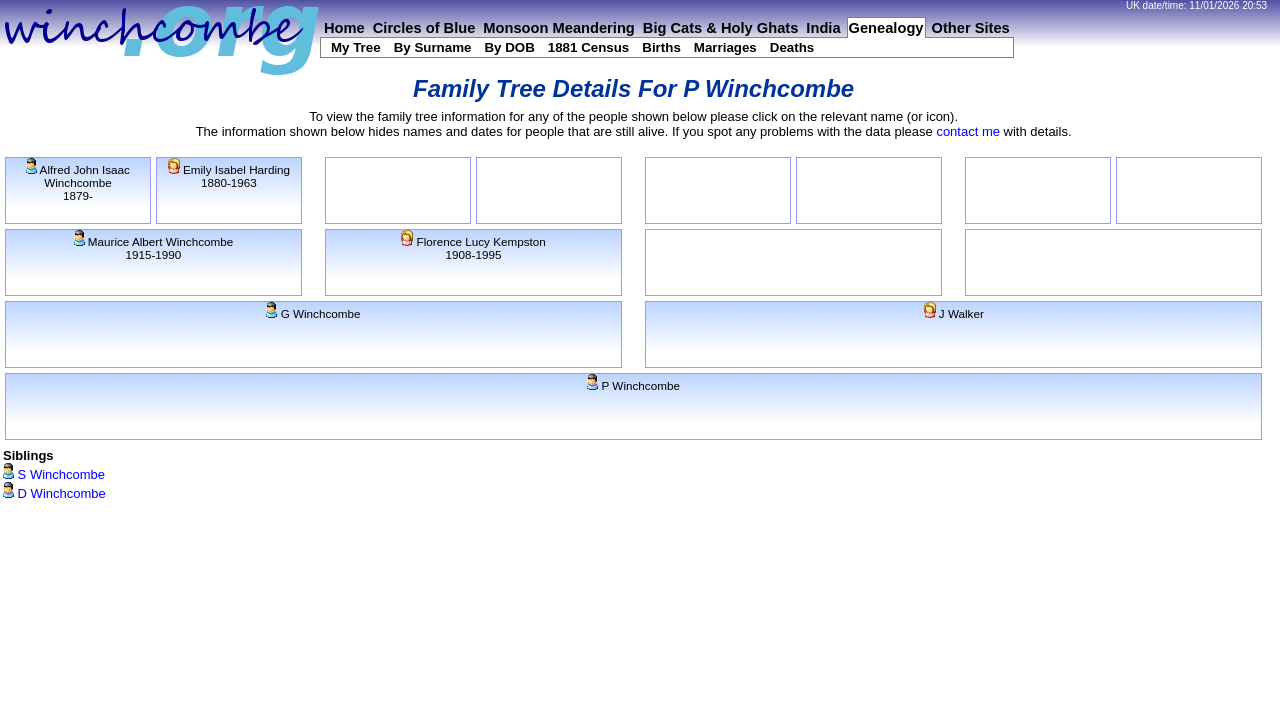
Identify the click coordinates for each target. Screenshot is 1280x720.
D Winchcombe (54, 493)
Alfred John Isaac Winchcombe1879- (78, 182)
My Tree (356, 47)
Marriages (725, 47)
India (823, 28)
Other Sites (971, 28)
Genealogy (886, 28)
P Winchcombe (633, 385)
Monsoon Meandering (558, 28)
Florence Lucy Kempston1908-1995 (473, 248)
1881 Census (589, 47)
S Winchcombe (54, 474)
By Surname (433, 47)
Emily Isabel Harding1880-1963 (229, 176)
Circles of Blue (424, 28)
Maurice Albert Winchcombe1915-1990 (154, 248)
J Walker (954, 313)
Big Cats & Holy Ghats (721, 28)
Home (344, 28)
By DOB (509, 47)
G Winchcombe (313, 313)
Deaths (792, 47)
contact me (968, 131)
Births (661, 47)
